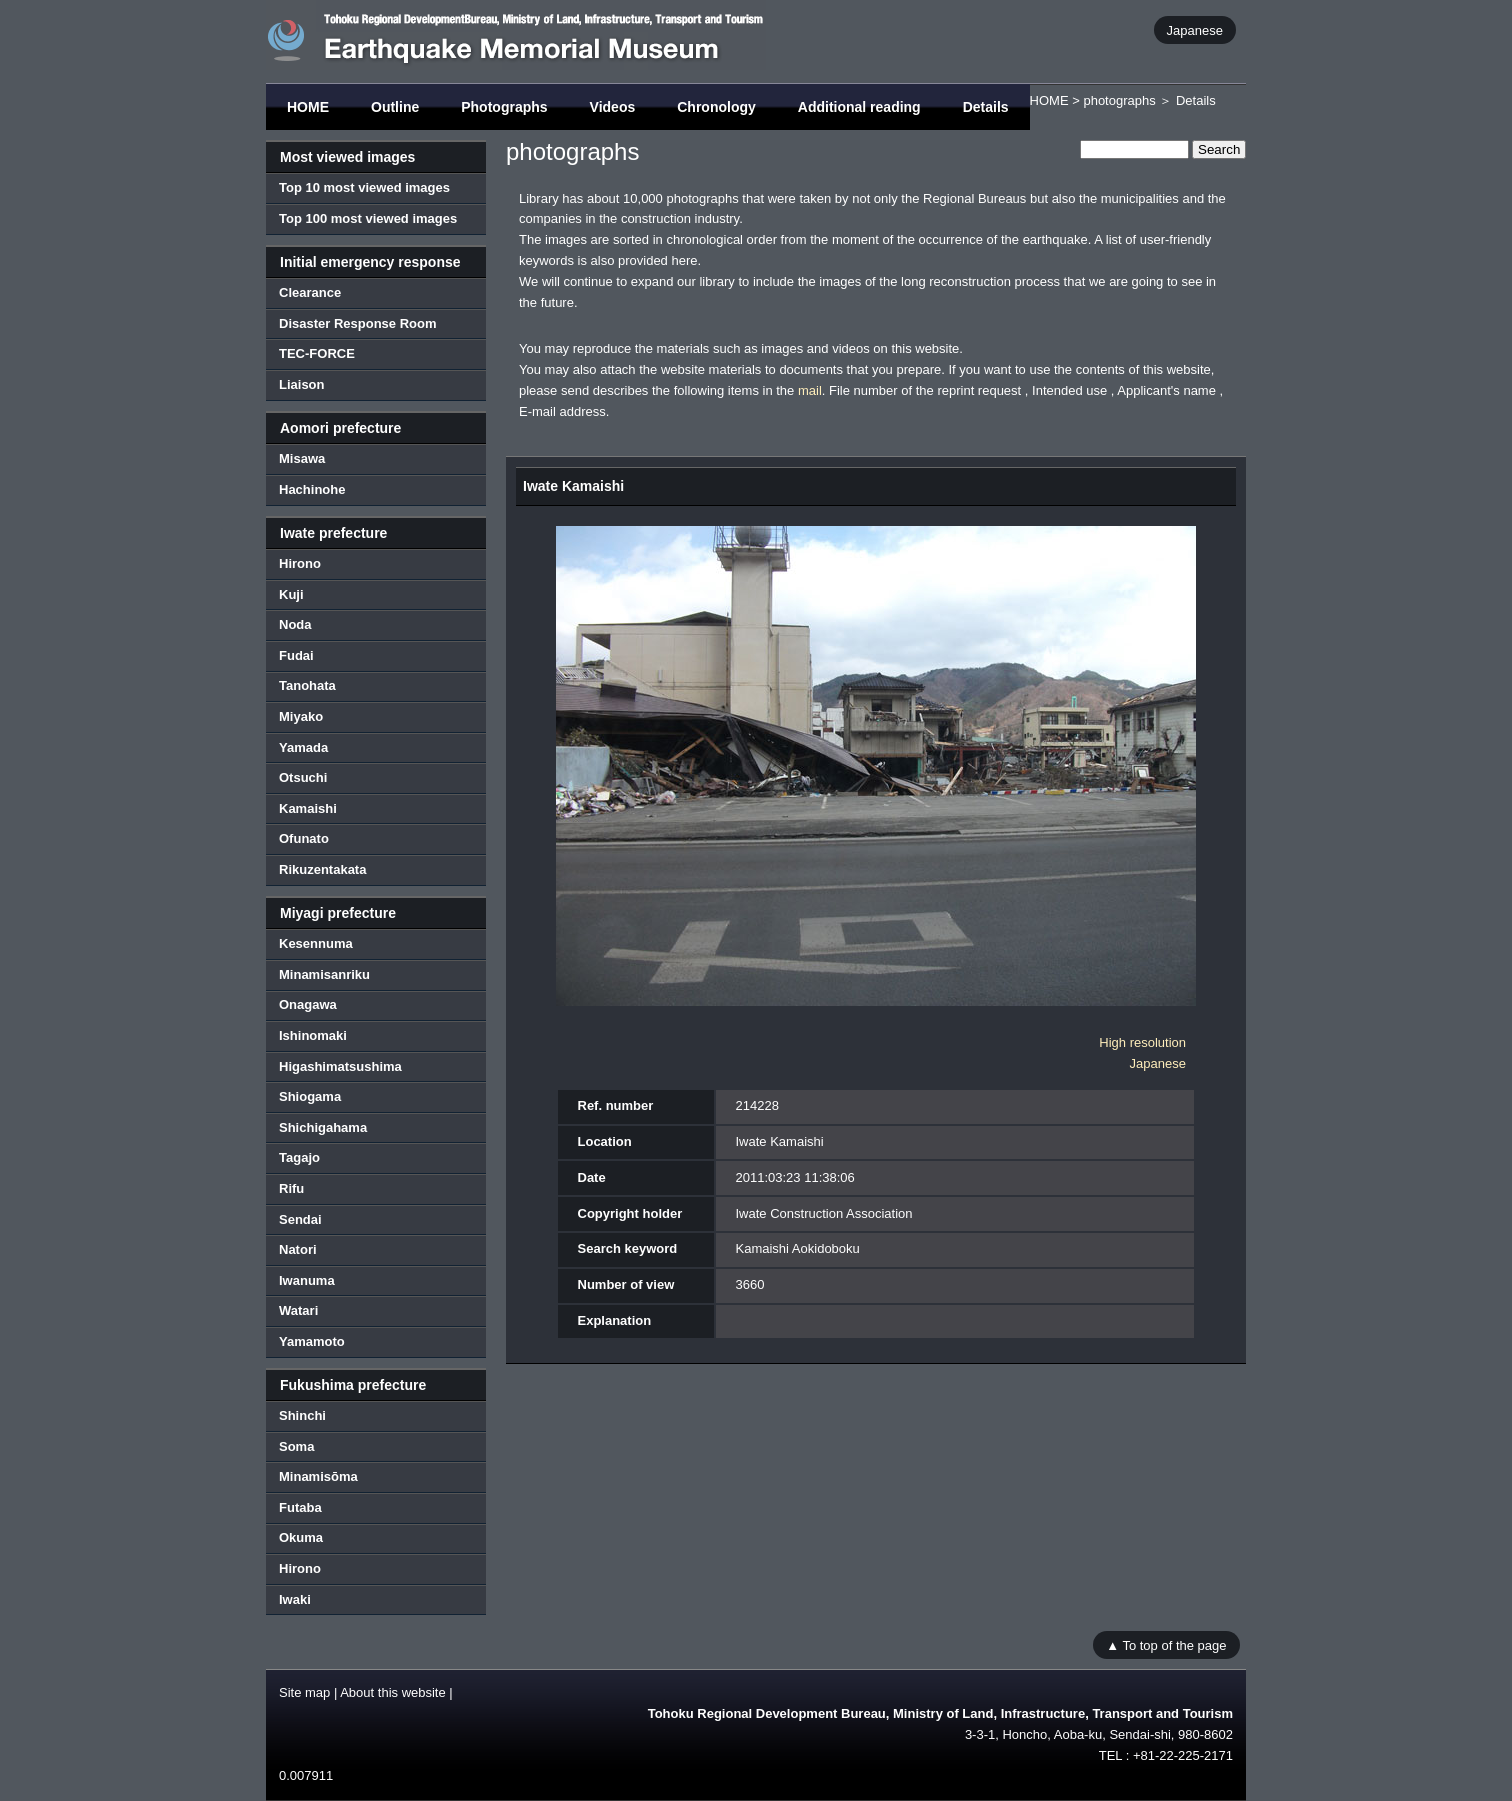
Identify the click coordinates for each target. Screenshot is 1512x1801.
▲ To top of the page (1166, 1644)
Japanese (1195, 29)
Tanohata (307, 685)
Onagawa (308, 1004)
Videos (613, 107)
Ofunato (304, 838)
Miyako (301, 716)
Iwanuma (307, 1280)
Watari (298, 1310)
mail (810, 390)
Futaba (300, 1507)
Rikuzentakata (322, 869)
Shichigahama (323, 1127)
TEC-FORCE (317, 353)
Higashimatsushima (340, 1066)
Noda (295, 624)
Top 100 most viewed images (368, 218)
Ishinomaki (313, 1035)
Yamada (303, 747)
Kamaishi (308, 808)
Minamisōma (318, 1476)
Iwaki (295, 1599)
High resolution (1142, 1042)
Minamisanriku (324, 974)
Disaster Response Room (358, 323)
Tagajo (299, 1157)
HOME (308, 107)
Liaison (302, 384)
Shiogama (310, 1096)
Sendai (300, 1219)
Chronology (716, 107)
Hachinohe (312, 489)
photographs (1119, 100)
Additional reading (859, 107)
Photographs (504, 107)
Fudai (296, 655)
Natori (298, 1249)
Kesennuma (316, 943)
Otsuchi (303, 777)
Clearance (310, 292)
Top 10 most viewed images (364, 187)
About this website (393, 1692)
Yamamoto (312, 1341)
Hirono (300, 563)
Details (986, 107)
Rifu (291, 1188)
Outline (395, 107)
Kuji (291, 594)
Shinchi (302, 1415)
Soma (296, 1446)
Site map (304, 1692)
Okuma (301, 1537)
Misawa (302, 458)
